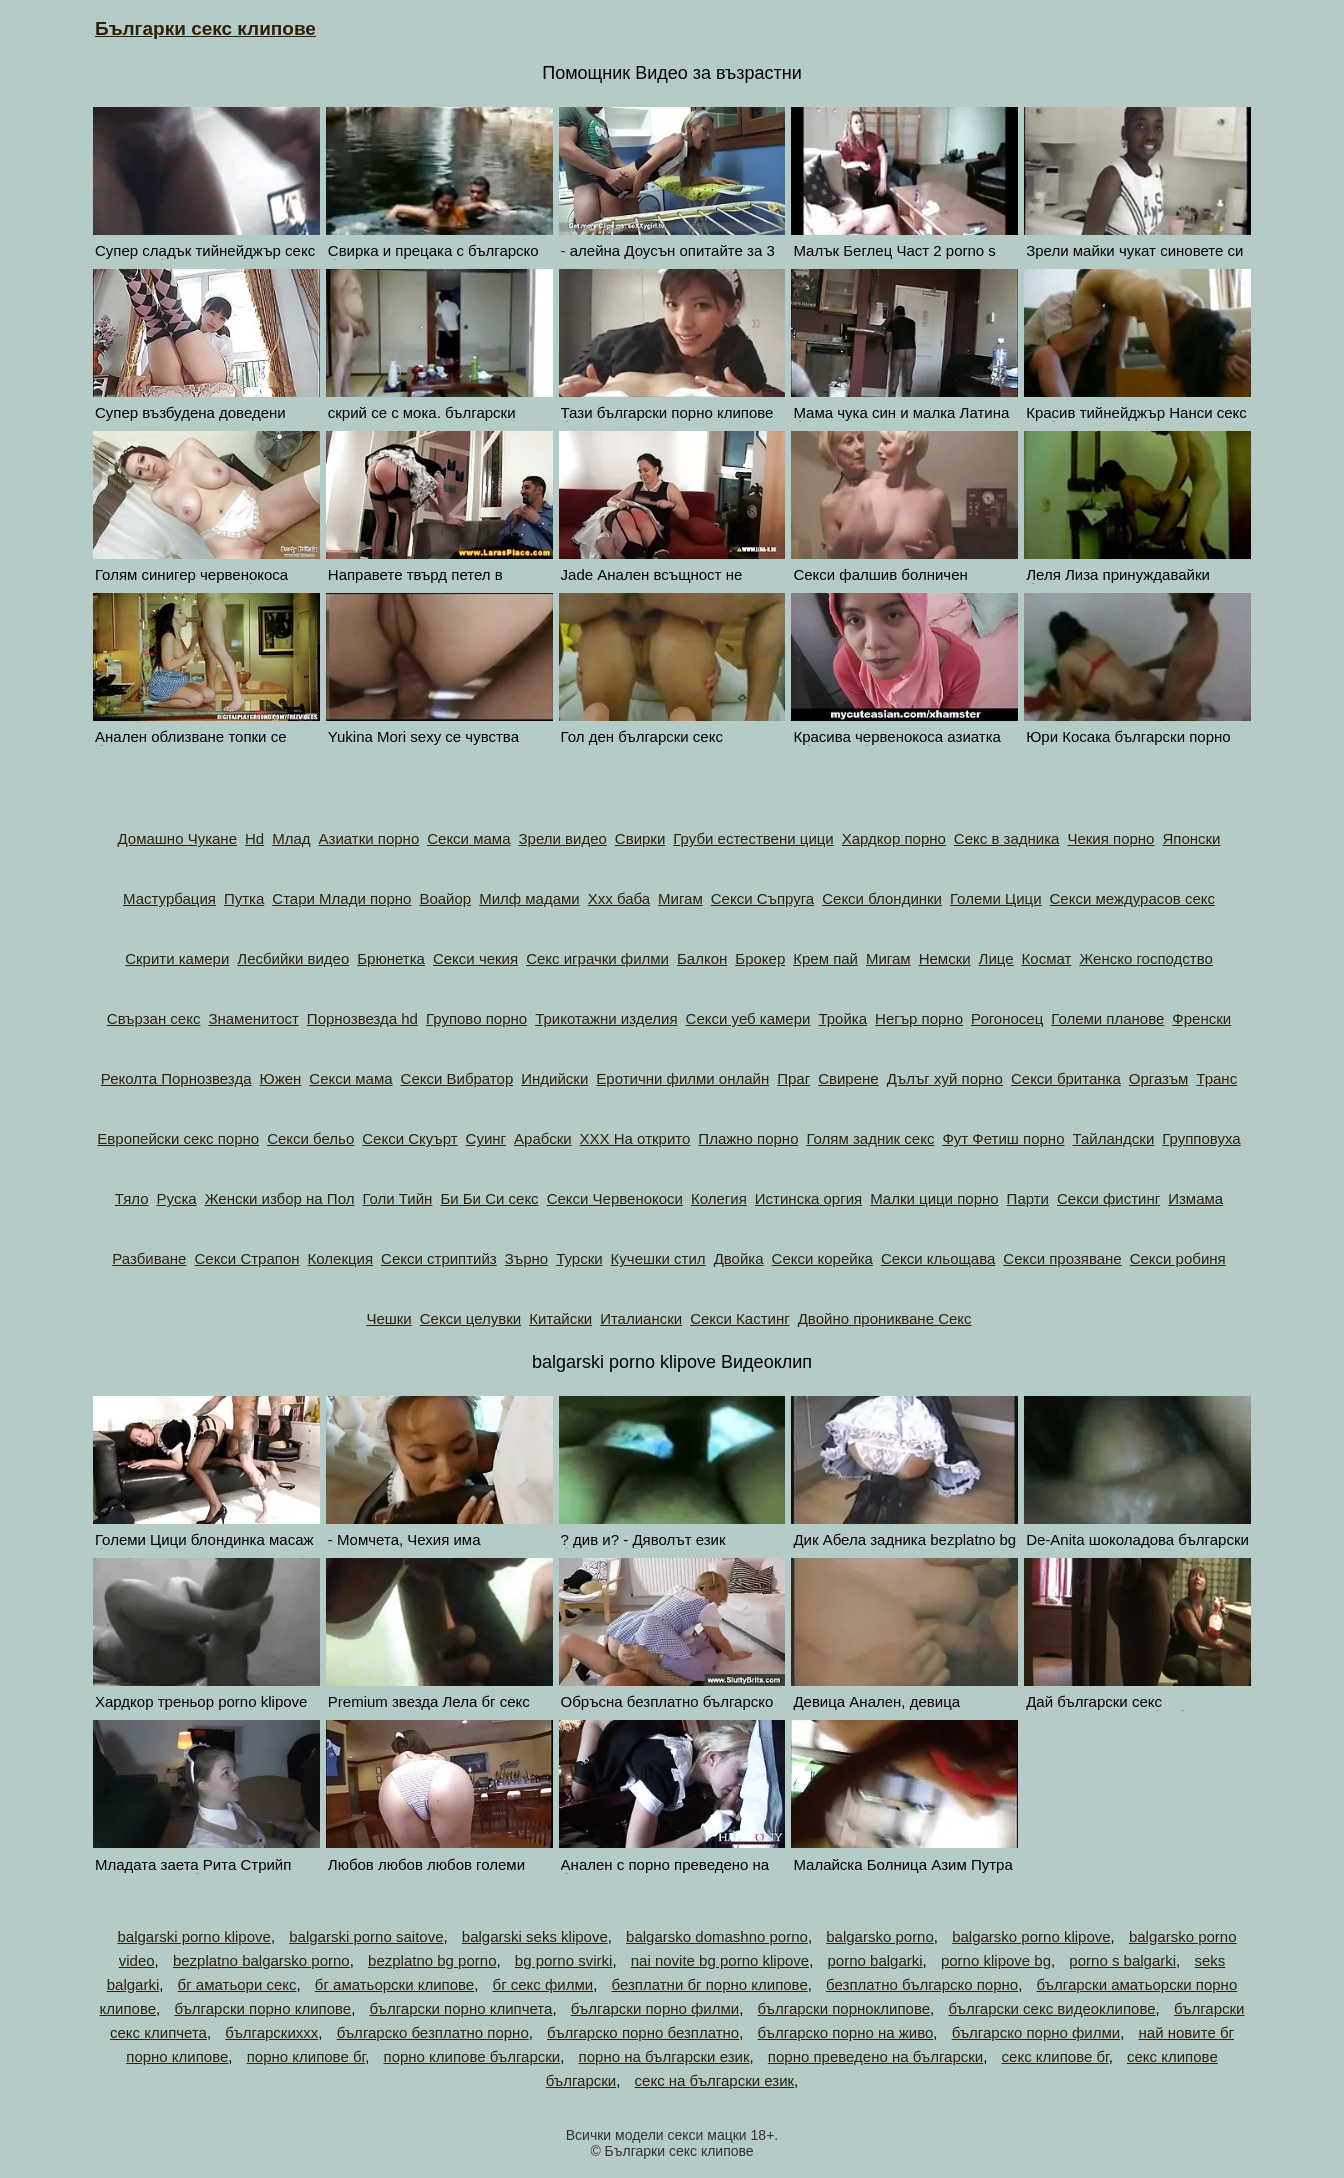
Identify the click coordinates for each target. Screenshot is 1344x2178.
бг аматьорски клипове (394, 1984)
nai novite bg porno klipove (720, 1960)
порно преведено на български (875, 2056)
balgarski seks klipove (535, 1936)
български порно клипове (262, 2008)
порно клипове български (472, 2056)
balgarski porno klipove (193, 1936)
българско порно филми (1036, 2032)
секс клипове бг (1055, 2056)
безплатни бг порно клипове (710, 1984)
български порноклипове (844, 2008)
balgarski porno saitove (366, 1936)
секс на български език (715, 2080)
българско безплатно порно (433, 2032)
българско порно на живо (846, 2032)
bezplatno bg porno (432, 1960)
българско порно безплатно (643, 2032)
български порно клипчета (460, 2008)
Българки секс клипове (205, 28)
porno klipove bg (996, 1960)
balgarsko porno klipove (1031, 1936)
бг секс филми (543, 1984)
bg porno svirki (564, 1960)
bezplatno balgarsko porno (261, 1960)
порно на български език (664, 2056)
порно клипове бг (306, 2056)
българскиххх (271, 2032)
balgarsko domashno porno (717, 1936)
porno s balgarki (1122, 1960)
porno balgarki (875, 1960)
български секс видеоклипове (1051, 2008)
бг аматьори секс (237, 1984)
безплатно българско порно (922, 1984)
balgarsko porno (880, 1936)
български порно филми (655, 2008)
